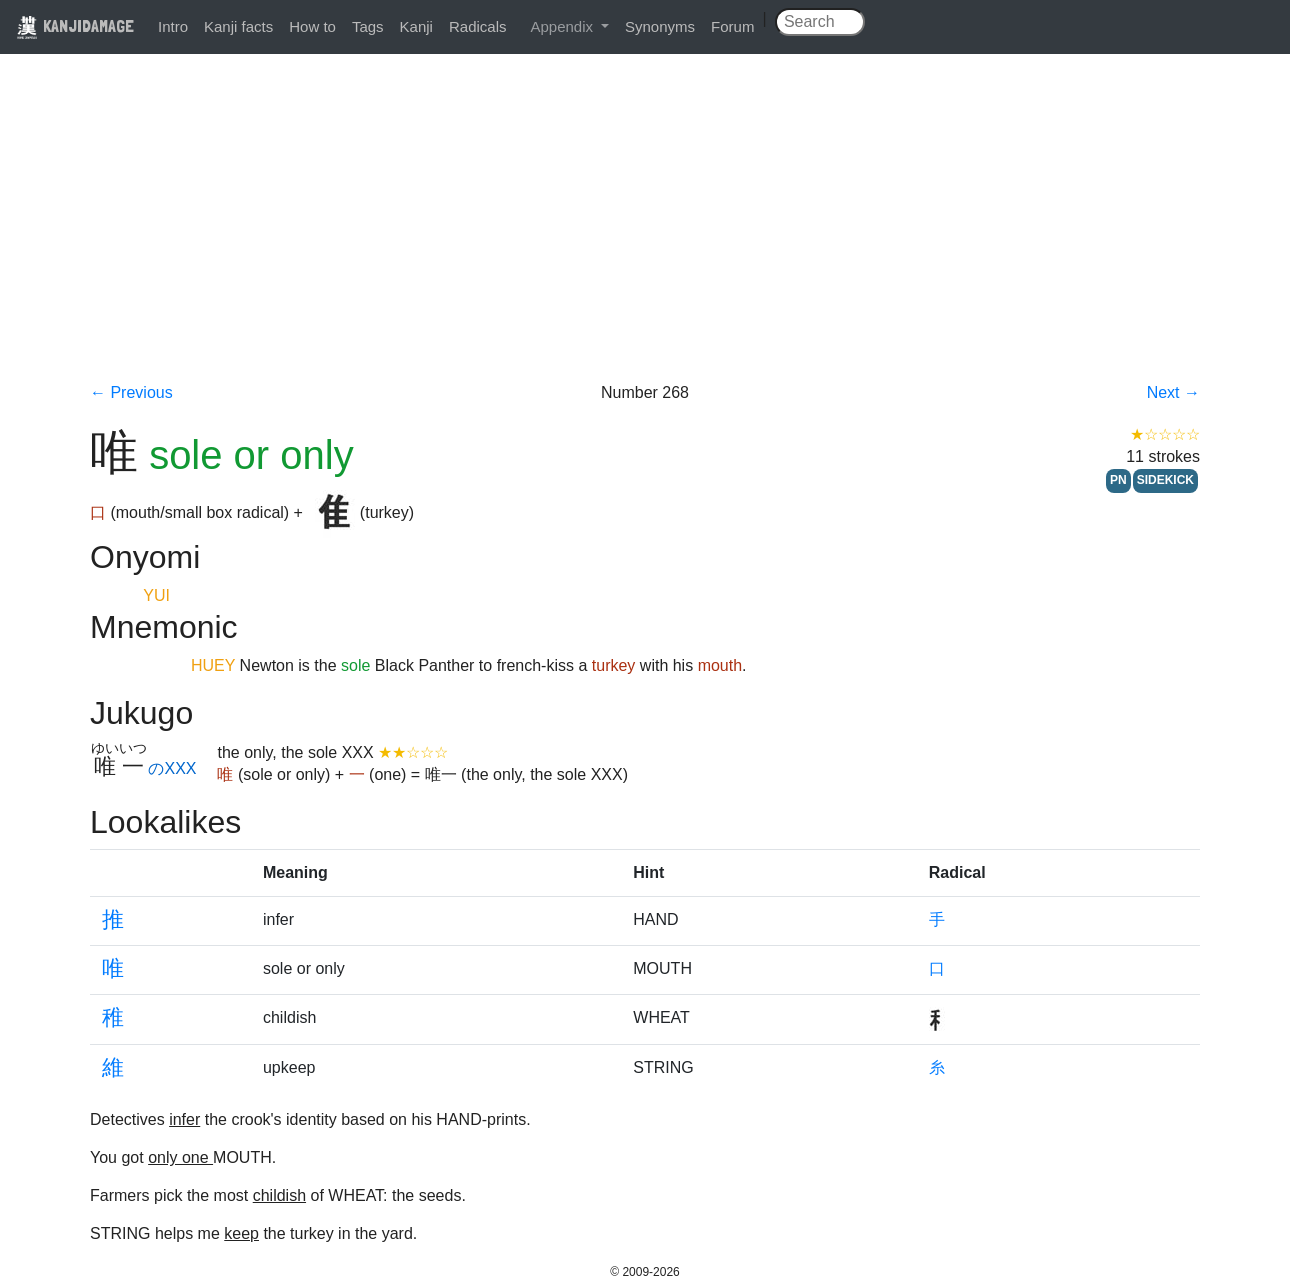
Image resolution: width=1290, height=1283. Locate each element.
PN (1118, 480)
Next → (1173, 392)
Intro (173, 26)
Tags (368, 26)
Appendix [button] (563, 26)
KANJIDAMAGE (75, 25)
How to (312, 26)
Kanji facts (238, 26)
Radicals (478, 26)
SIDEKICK (1165, 480)
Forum (732, 26)
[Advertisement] (645, 232)
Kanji (416, 26)
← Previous (131, 392)
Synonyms (660, 26)
